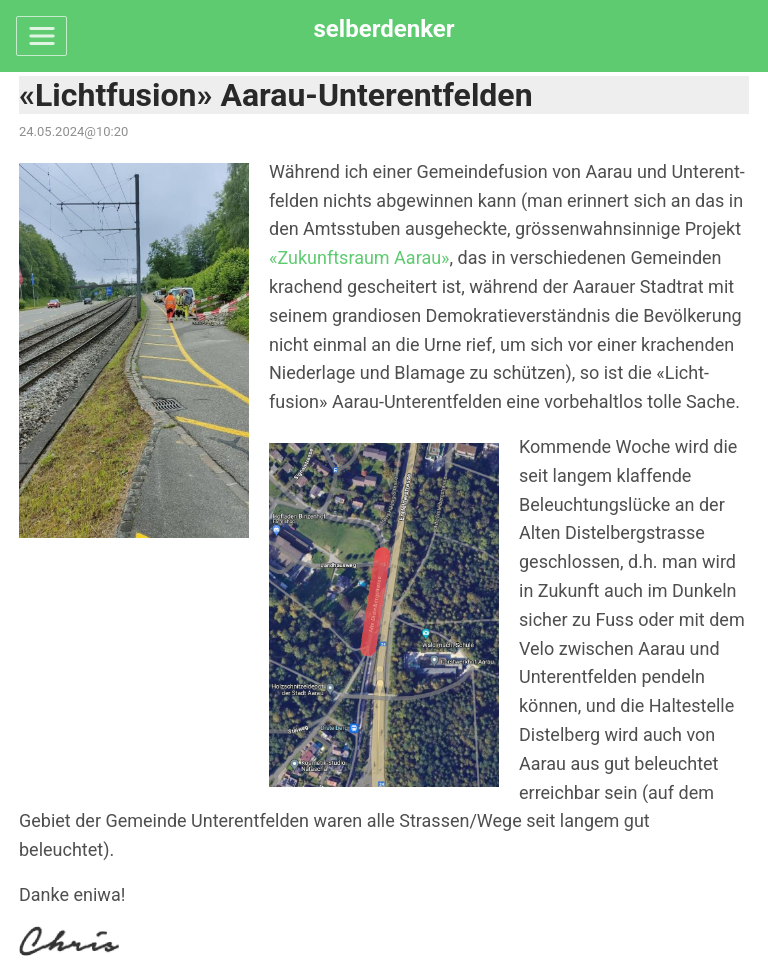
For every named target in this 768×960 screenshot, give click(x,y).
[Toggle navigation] (41, 36)
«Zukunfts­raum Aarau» (359, 257)
